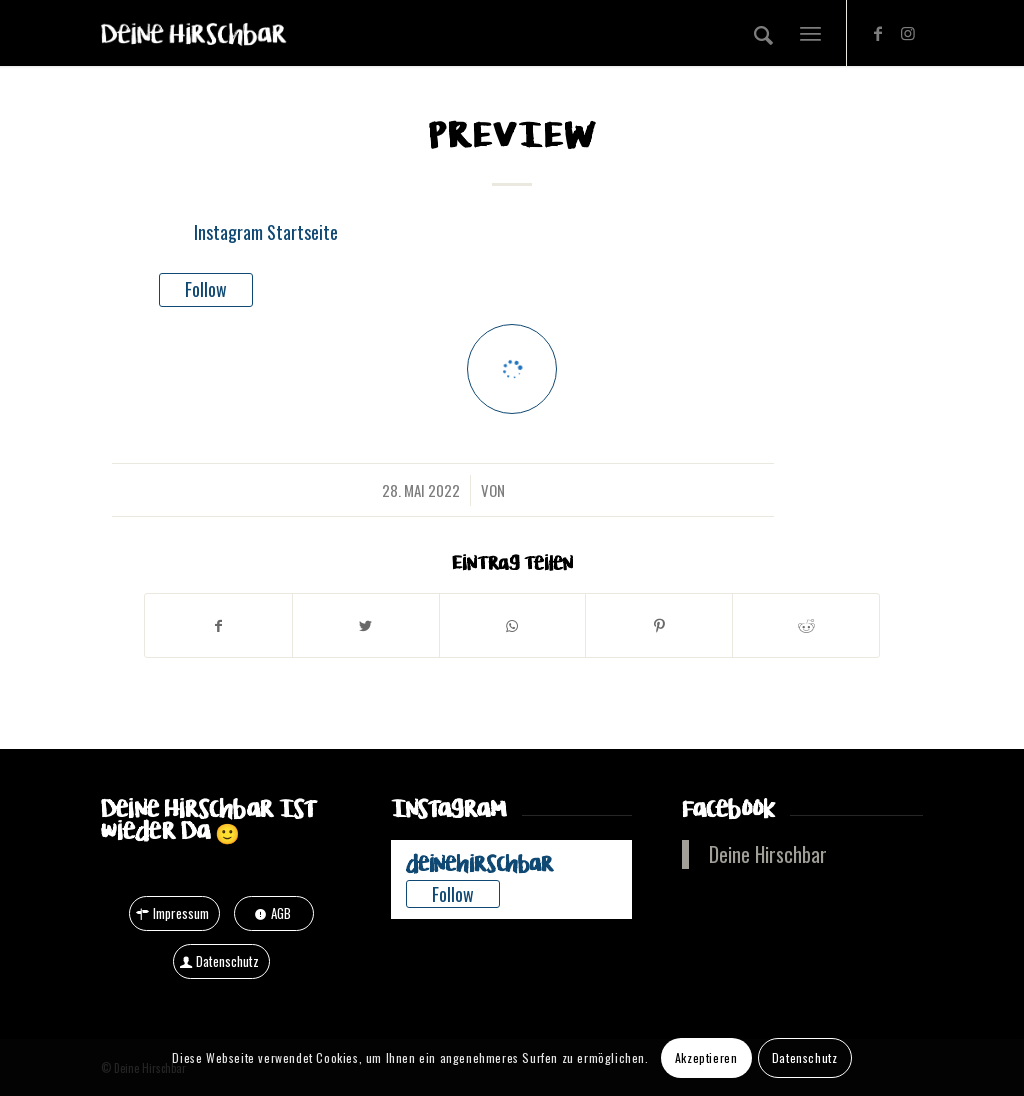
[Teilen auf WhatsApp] (513, 625)
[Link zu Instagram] (908, 32)
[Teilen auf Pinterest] (659, 625)
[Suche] (763, 33)
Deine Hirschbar (768, 854)
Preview (512, 135)
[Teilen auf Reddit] (806, 625)
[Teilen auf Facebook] (218, 625)
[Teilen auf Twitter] (366, 625)
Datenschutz (805, 1057)
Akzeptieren (706, 1057)
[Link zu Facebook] (878, 32)
